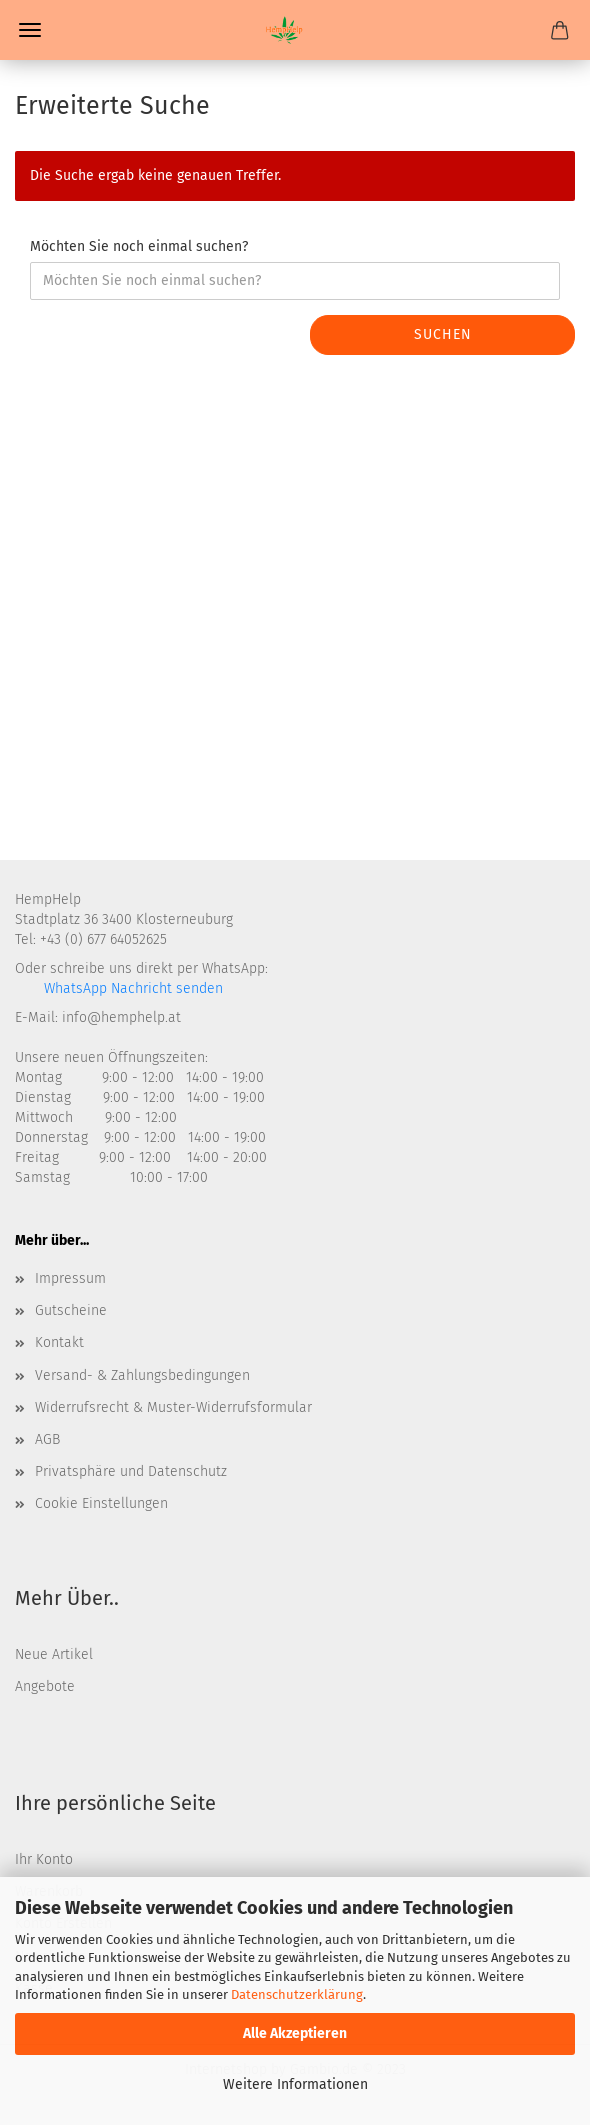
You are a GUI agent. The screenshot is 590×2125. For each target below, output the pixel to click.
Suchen (443, 334)
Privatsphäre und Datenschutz (131, 1471)
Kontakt (59, 1342)
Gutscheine (71, 1310)
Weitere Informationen (295, 2084)
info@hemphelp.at (121, 1017)
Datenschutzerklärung (297, 1994)
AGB (47, 1439)
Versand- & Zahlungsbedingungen (142, 1375)
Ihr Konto (44, 1859)
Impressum (70, 1278)
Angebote (45, 1686)
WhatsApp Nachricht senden (131, 988)
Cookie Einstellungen (101, 1503)
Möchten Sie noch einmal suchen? (139, 246)
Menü (30, 30)
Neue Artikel (54, 1654)
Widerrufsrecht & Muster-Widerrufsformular (173, 1407)
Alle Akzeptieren (295, 2033)
